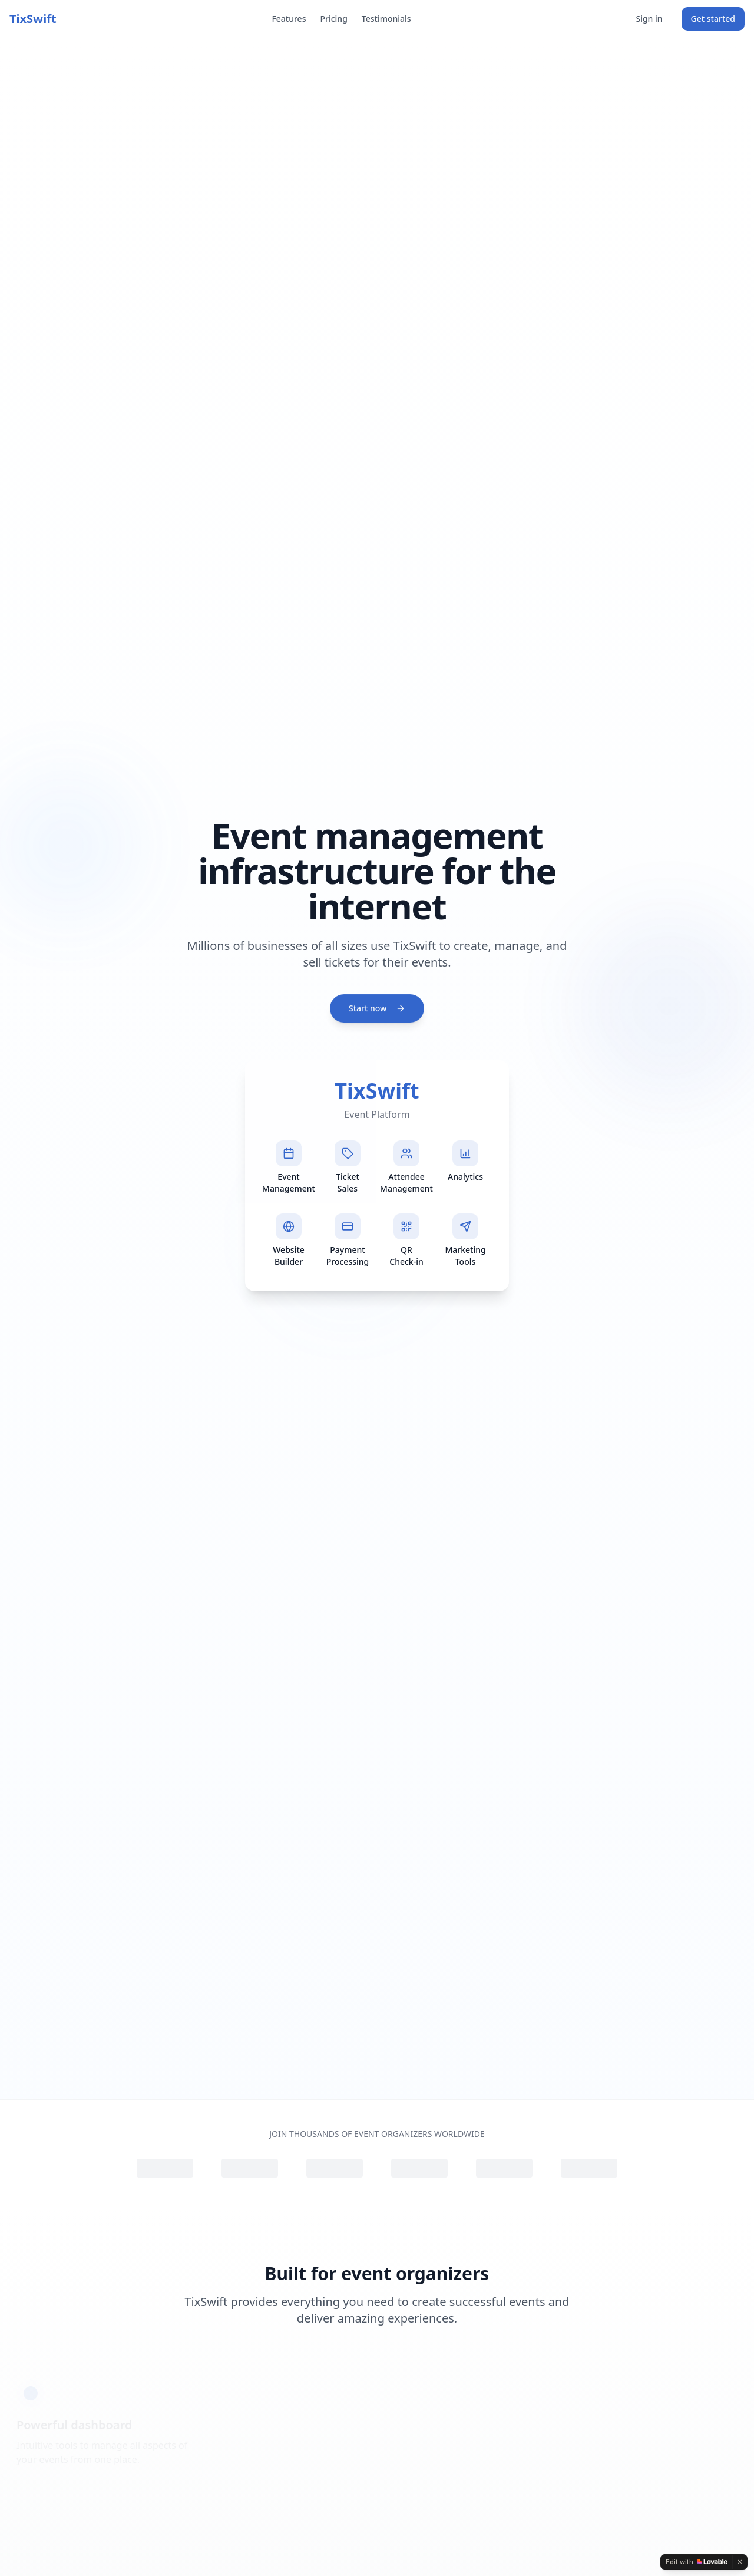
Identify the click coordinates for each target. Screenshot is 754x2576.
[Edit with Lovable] (696, 2562)
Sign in (649, 18)
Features (289, 18)
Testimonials (386, 18)
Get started (713, 18)
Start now (377, 1010)
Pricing (333, 18)
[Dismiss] (740, 2562)
